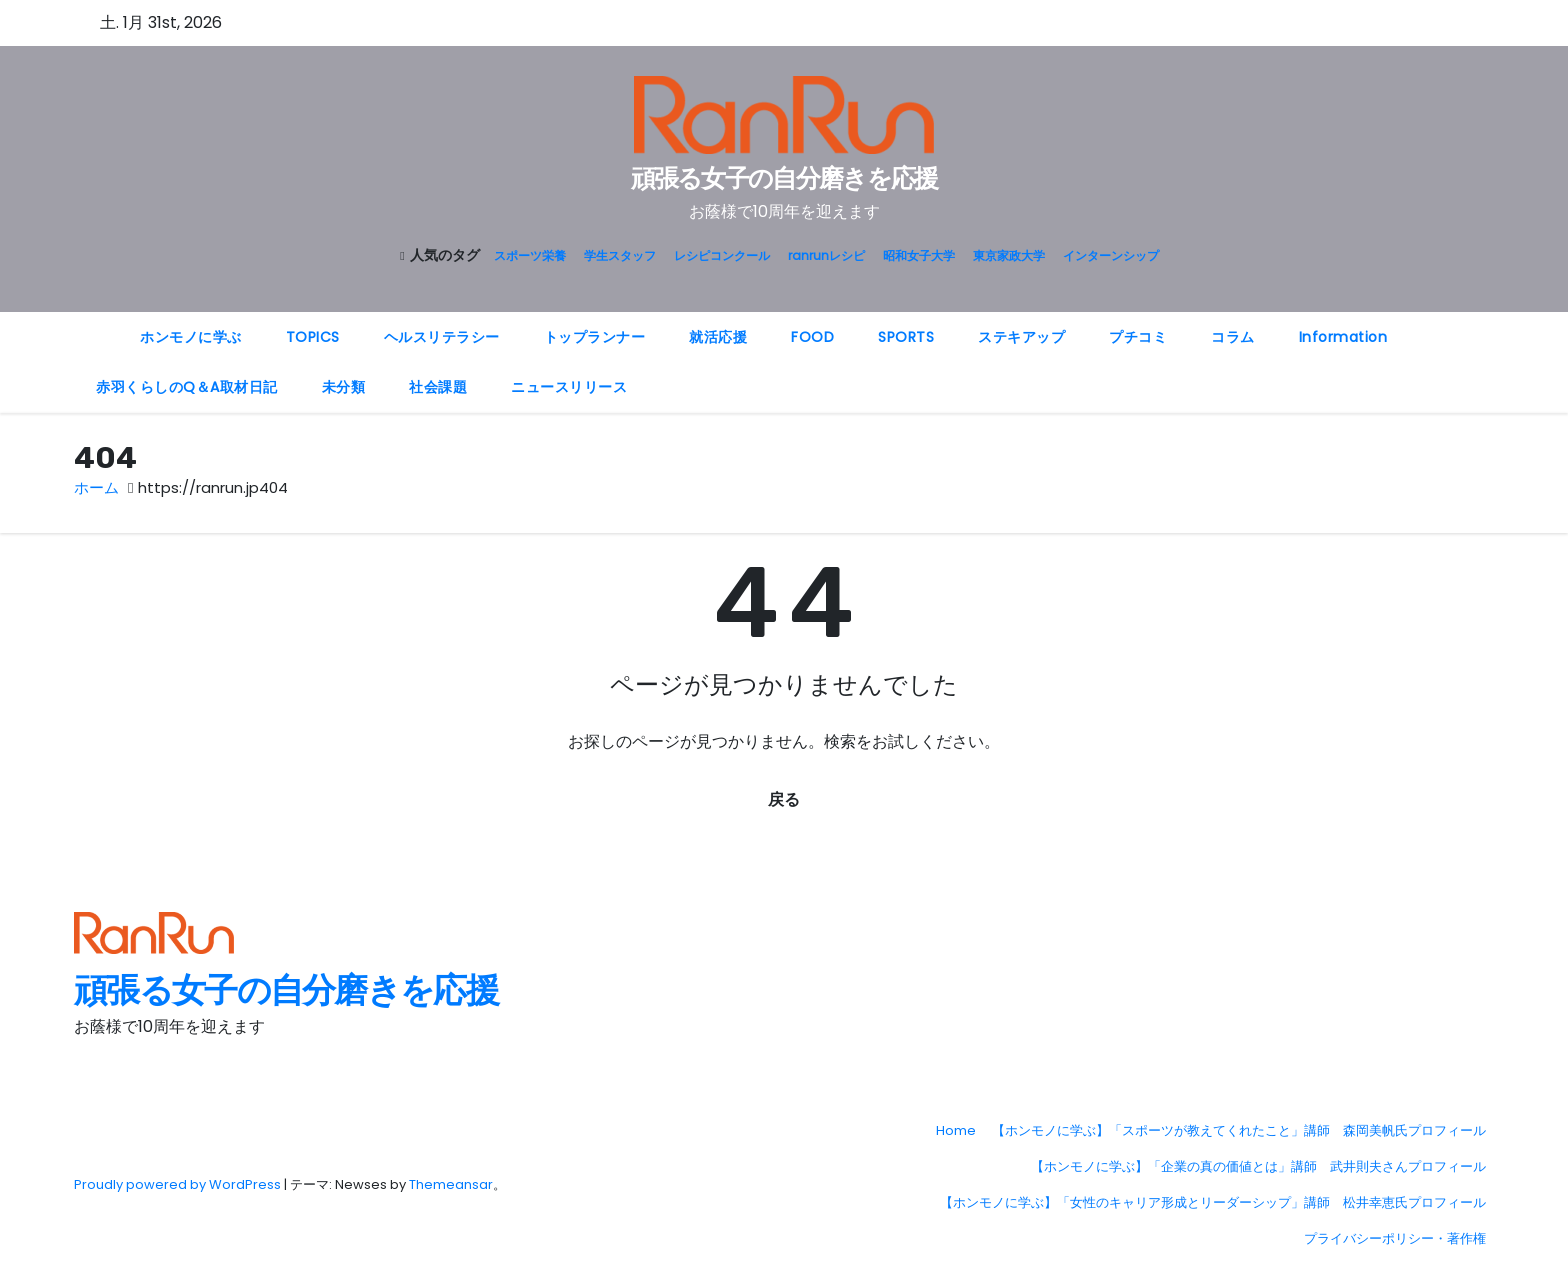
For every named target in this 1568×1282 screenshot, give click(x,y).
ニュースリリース (569, 387)
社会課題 (438, 387)
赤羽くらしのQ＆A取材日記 (187, 387)
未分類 (344, 387)
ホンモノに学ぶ (191, 337)
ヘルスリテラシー (442, 337)
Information (1343, 337)
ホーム (96, 487)
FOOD (812, 337)
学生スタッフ (620, 255)
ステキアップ (1021, 337)
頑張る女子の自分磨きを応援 (784, 178)
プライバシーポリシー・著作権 (1395, 1238)
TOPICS (313, 337)
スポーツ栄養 (530, 255)
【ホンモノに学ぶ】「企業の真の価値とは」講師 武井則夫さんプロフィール (1258, 1166)
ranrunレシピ (826, 255)
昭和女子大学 (919, 255)
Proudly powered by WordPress (179, 1184)
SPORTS (906, 337)
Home (956, 1130)
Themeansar (451, 1184)
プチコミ (1138, 337)
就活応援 (718, 337)
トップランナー (595, 337)
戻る (784, 799)
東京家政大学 (1009, 255)
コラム (1233, 337)
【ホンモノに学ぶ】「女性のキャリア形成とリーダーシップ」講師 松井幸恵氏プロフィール (1213, 1202)
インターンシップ (1111, 255)
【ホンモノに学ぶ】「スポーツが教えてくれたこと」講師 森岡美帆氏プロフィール (1239, 1130)
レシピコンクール (722, 255)
